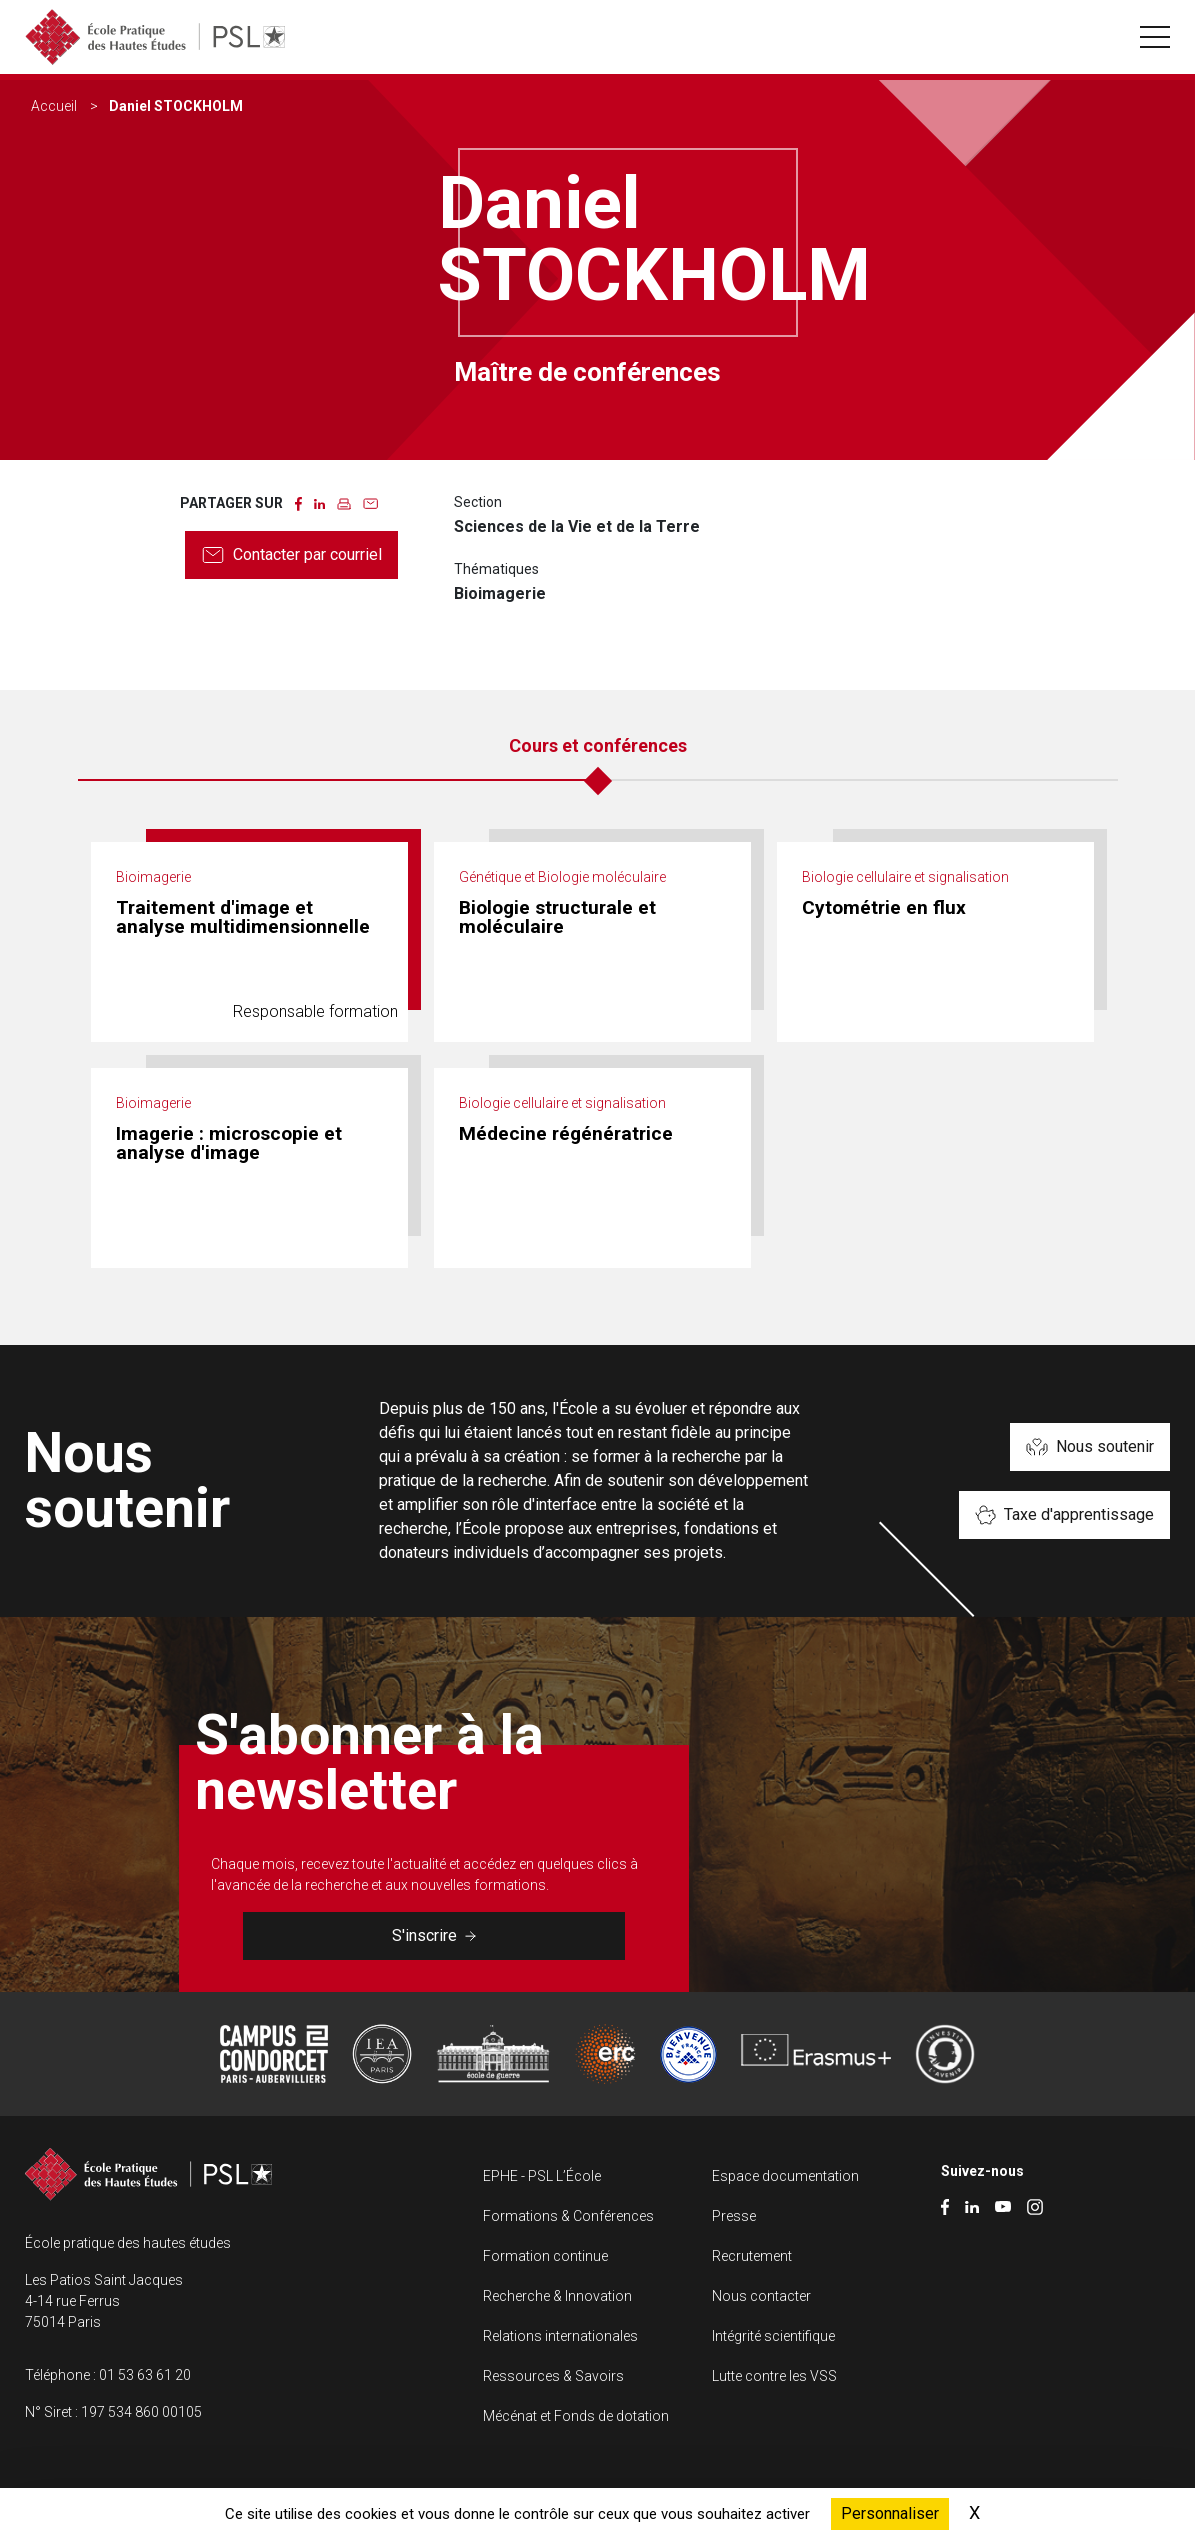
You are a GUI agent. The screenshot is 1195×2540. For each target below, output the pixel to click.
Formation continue (545, 2256)
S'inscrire (434, 1935)
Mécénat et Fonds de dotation (576, 2416)
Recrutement (752, 2256)
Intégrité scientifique (773, 2336)
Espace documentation (785, 2176)
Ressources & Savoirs (553, 2376)
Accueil (54, 106)
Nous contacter (761, 2296)
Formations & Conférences (568, 2216)
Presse (734, 2216)
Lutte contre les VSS (774, 2376)
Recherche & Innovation (557, 2296)
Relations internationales (560, 2336)
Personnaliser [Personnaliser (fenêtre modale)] (890, 2513)
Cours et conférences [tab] (598, 745)
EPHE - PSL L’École (542, 2176)
